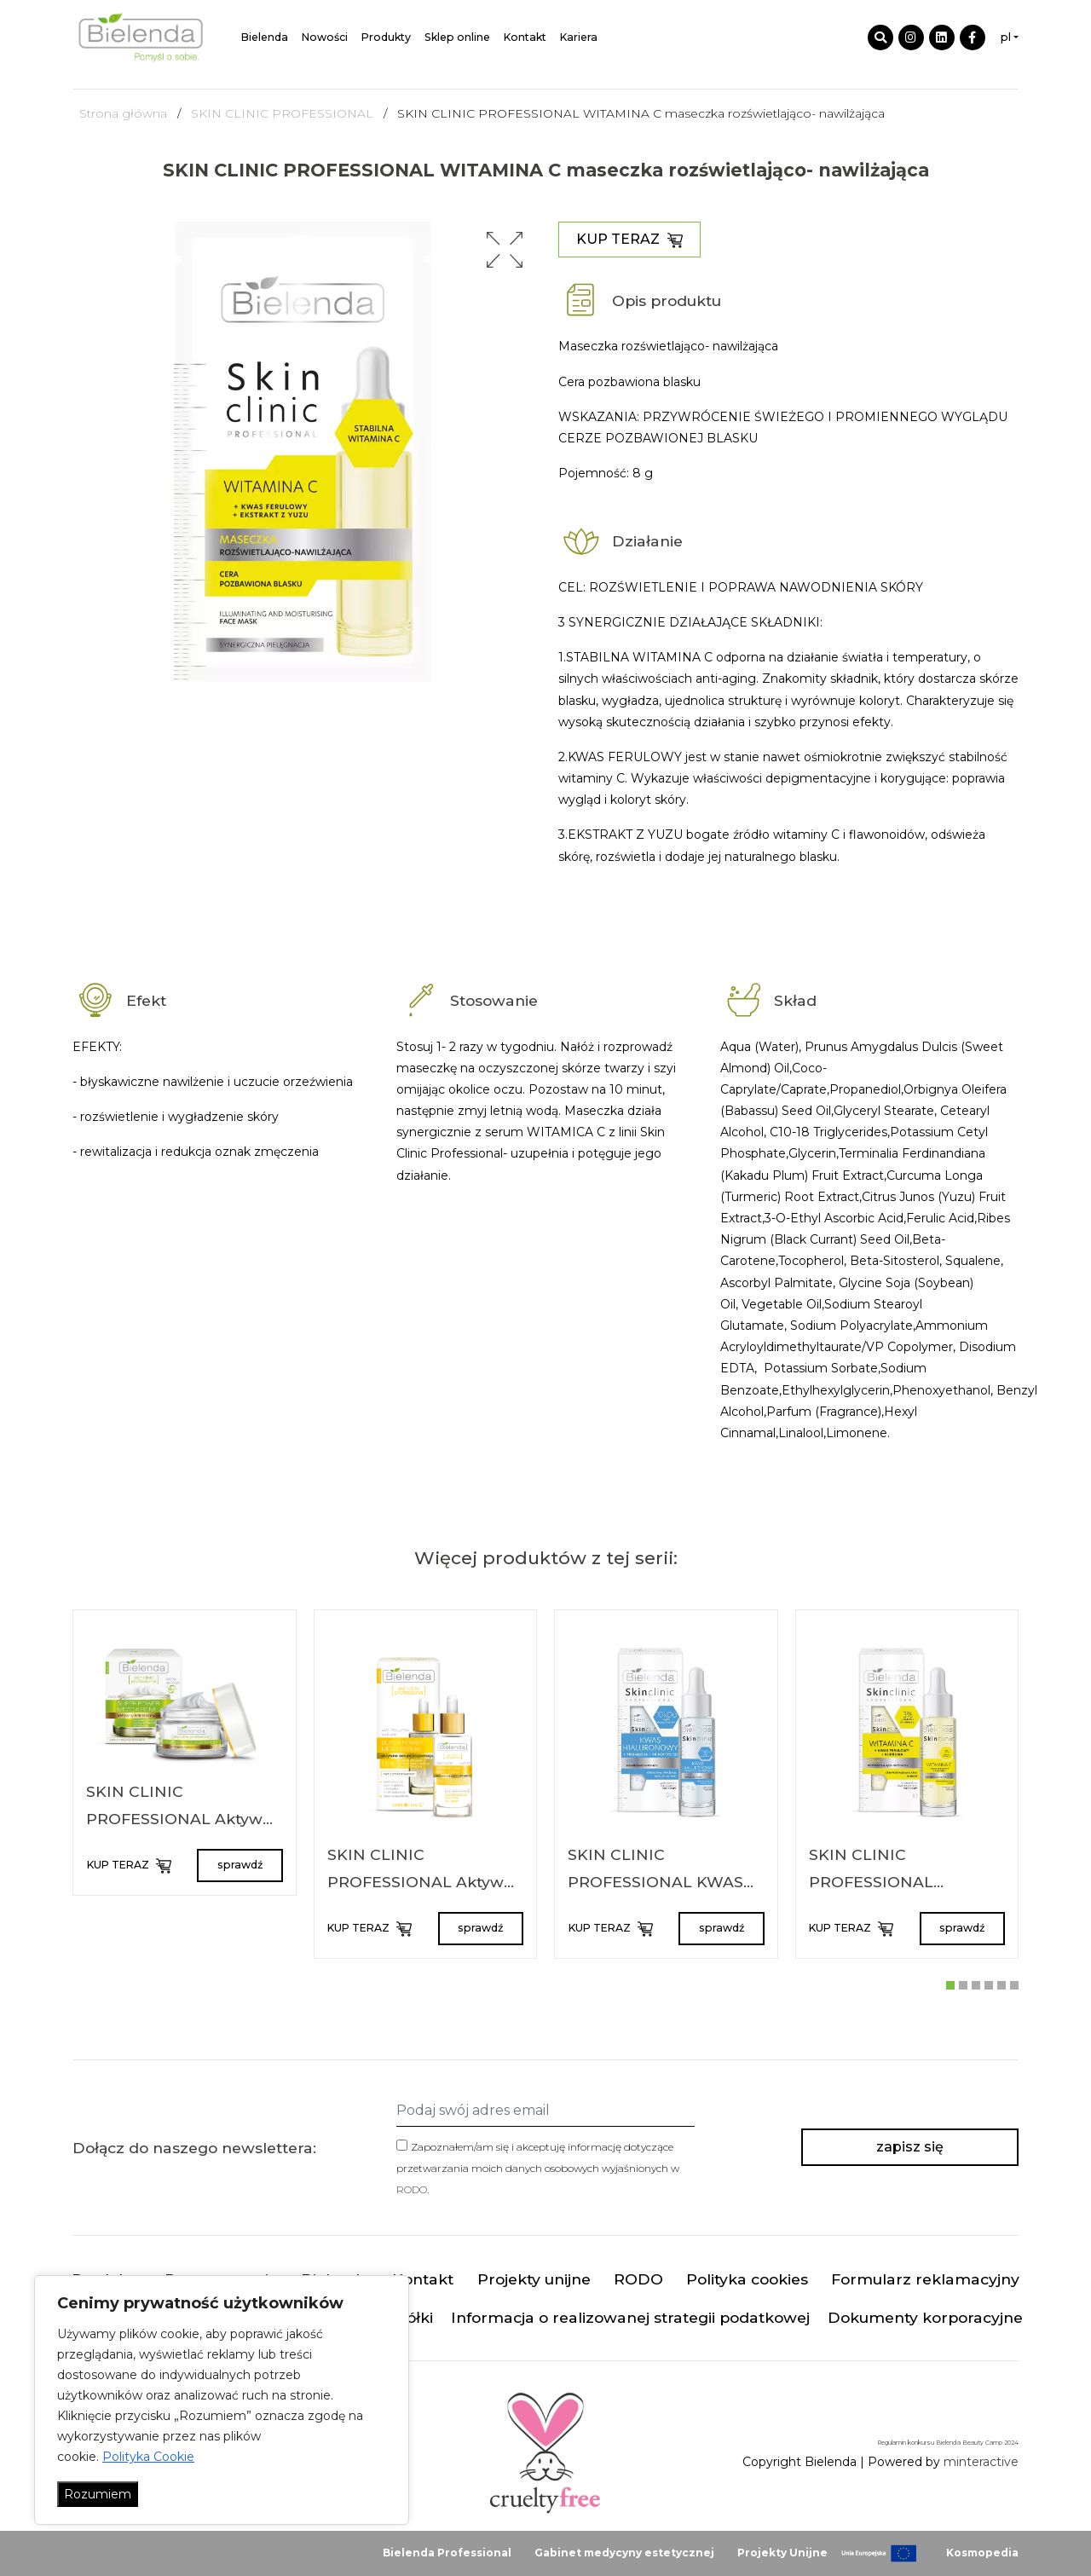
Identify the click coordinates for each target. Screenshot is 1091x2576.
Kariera (578, 37)
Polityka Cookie (148, 2456)
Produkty (386, 37)
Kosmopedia (982, 2552)
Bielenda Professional (447, 2552)
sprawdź (240, 1864)
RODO (411, 2189)
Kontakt (525, 37)
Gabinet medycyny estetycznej (624, 2552)
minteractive (981, 2461)
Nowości (325, 37)
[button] (504, 250)
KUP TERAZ (629, 239)
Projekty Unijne (782, 2552)
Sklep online (457, 37)
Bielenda (264, 37)
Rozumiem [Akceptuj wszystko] (97, 2494)
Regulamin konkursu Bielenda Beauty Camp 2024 (948, 2442)
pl (1006, 37)
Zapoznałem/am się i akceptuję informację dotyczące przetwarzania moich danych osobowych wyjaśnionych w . (537, 2168)
